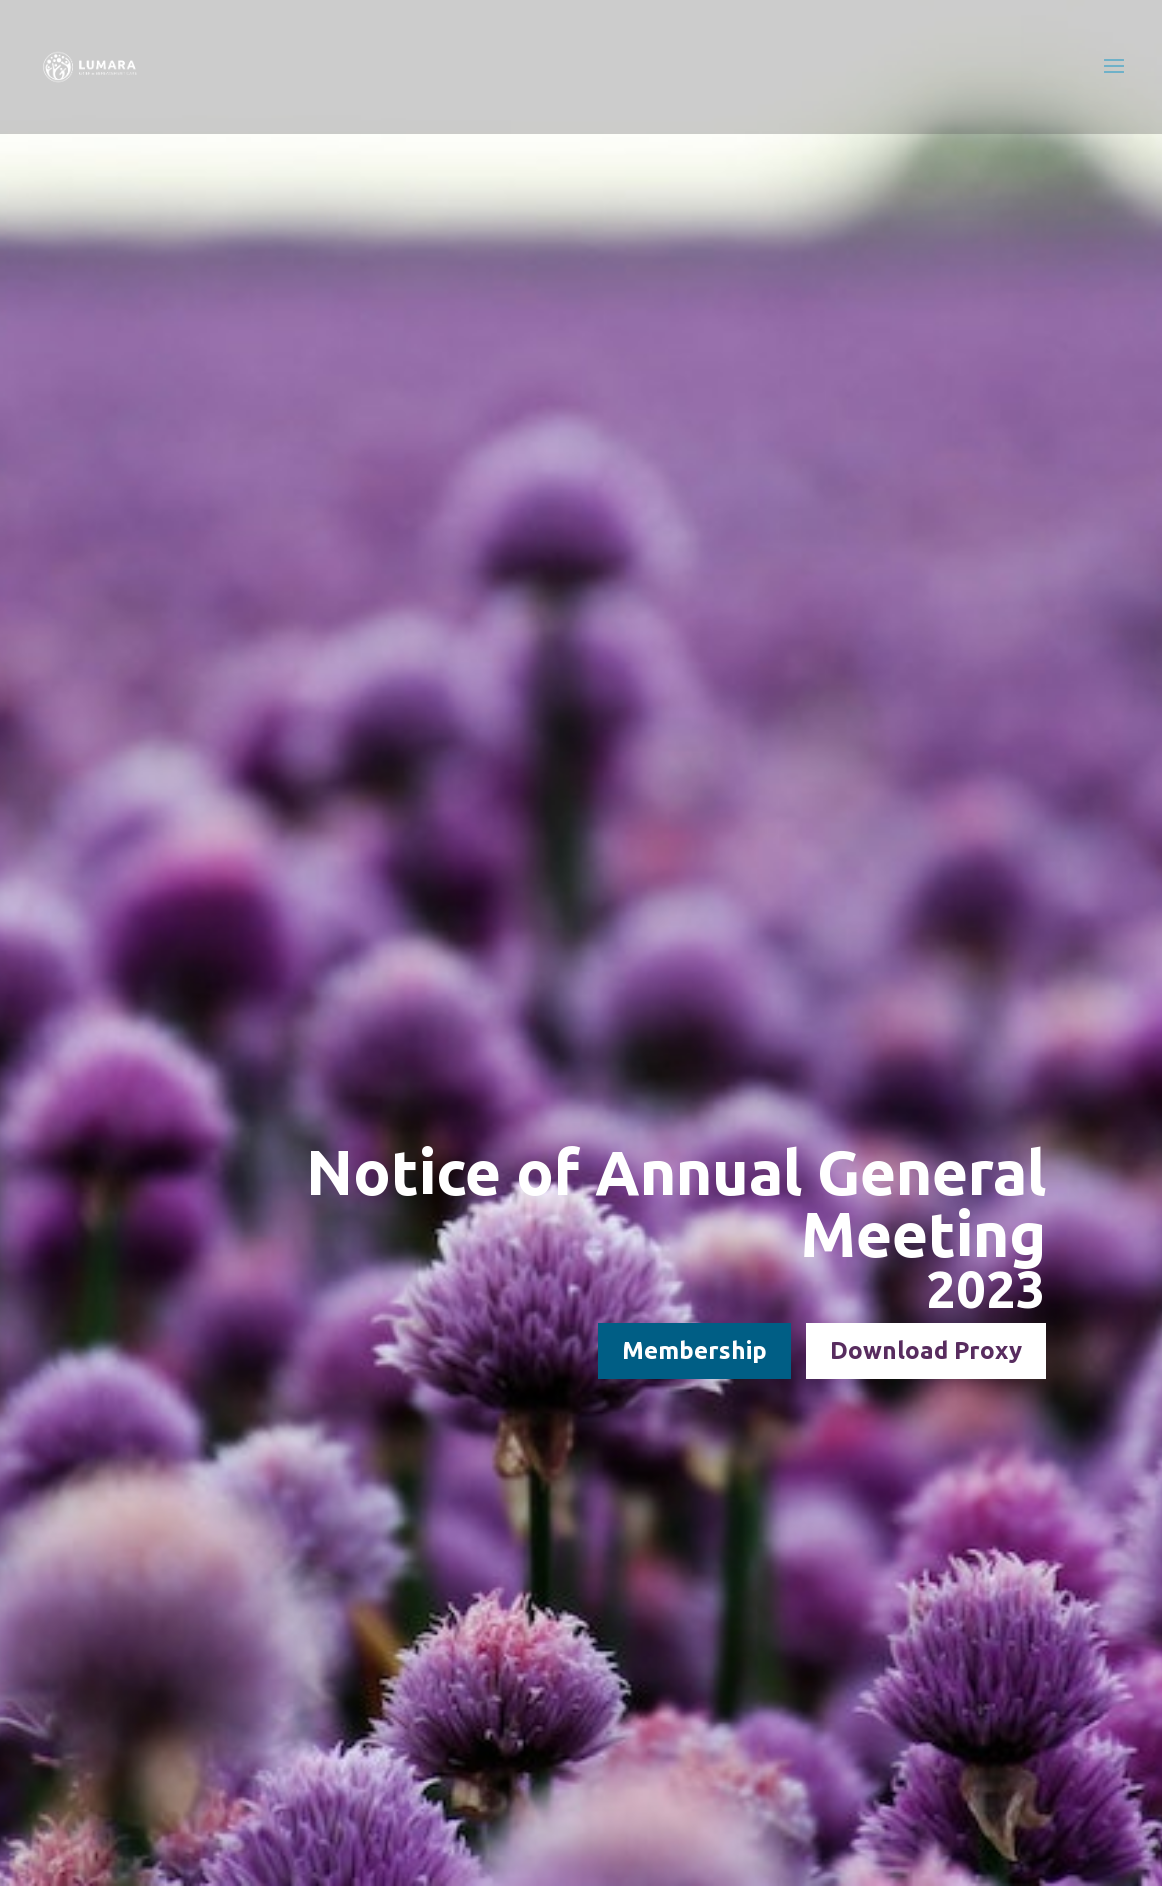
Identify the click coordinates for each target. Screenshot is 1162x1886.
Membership (694, 1350)
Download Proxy (926, 1350)
